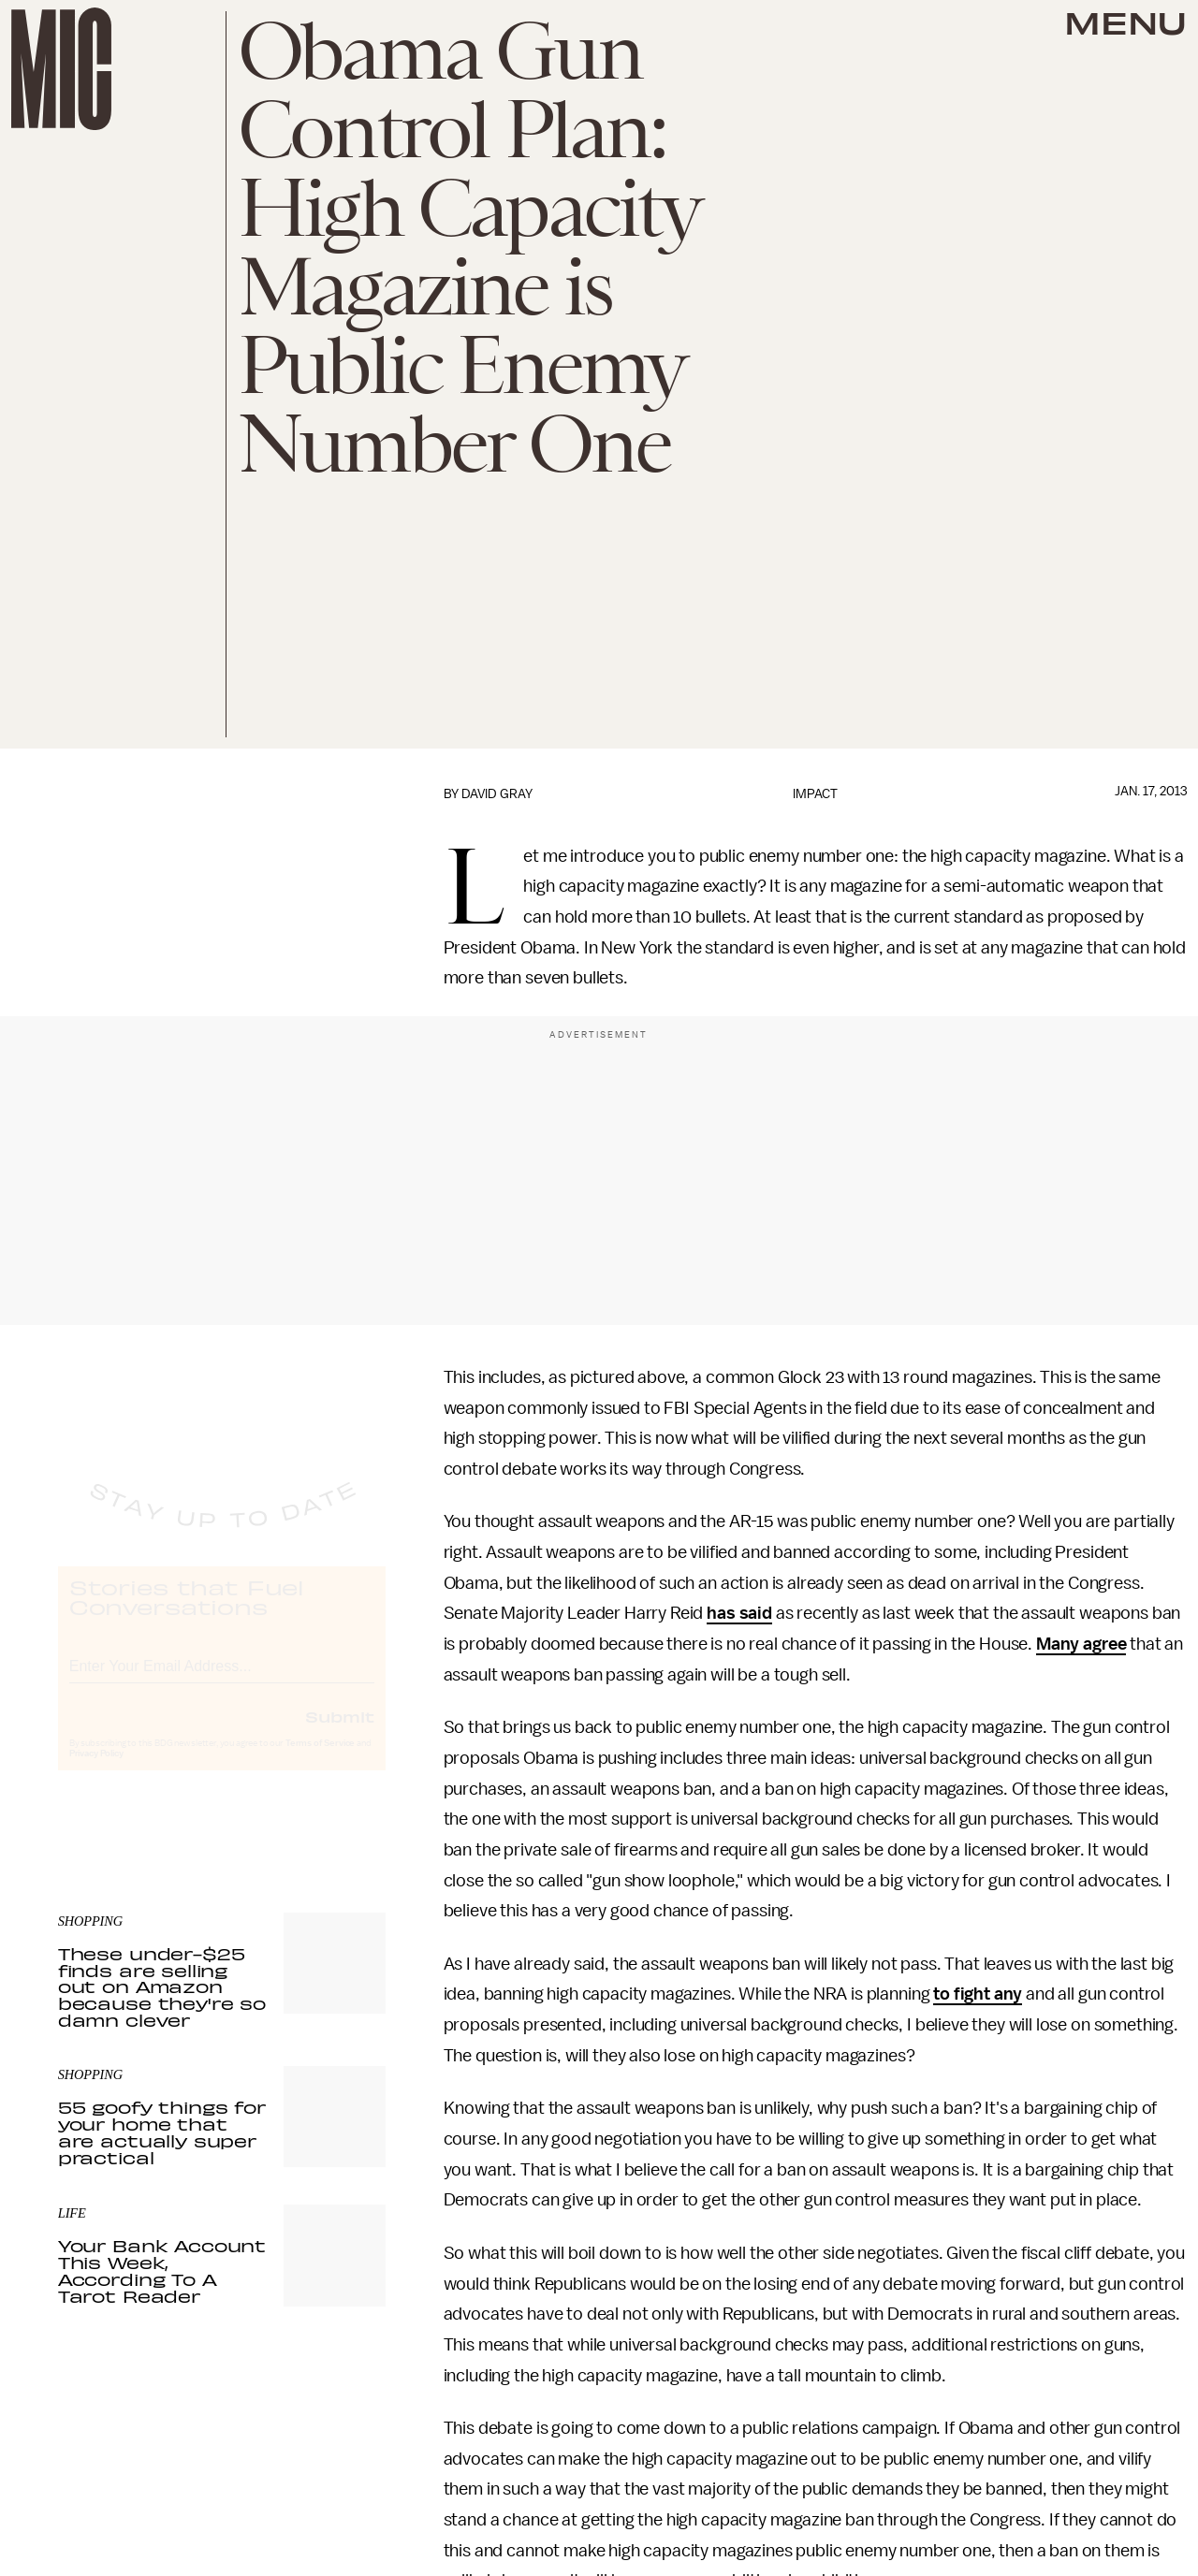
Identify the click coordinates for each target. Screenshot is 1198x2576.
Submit (339, 1733)
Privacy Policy (96, 1770)
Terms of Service (320, 1760)
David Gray (497, 794)
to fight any (977, 1994)
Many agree (1081, 1644)
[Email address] (221, 1680)
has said (739, 1613)
